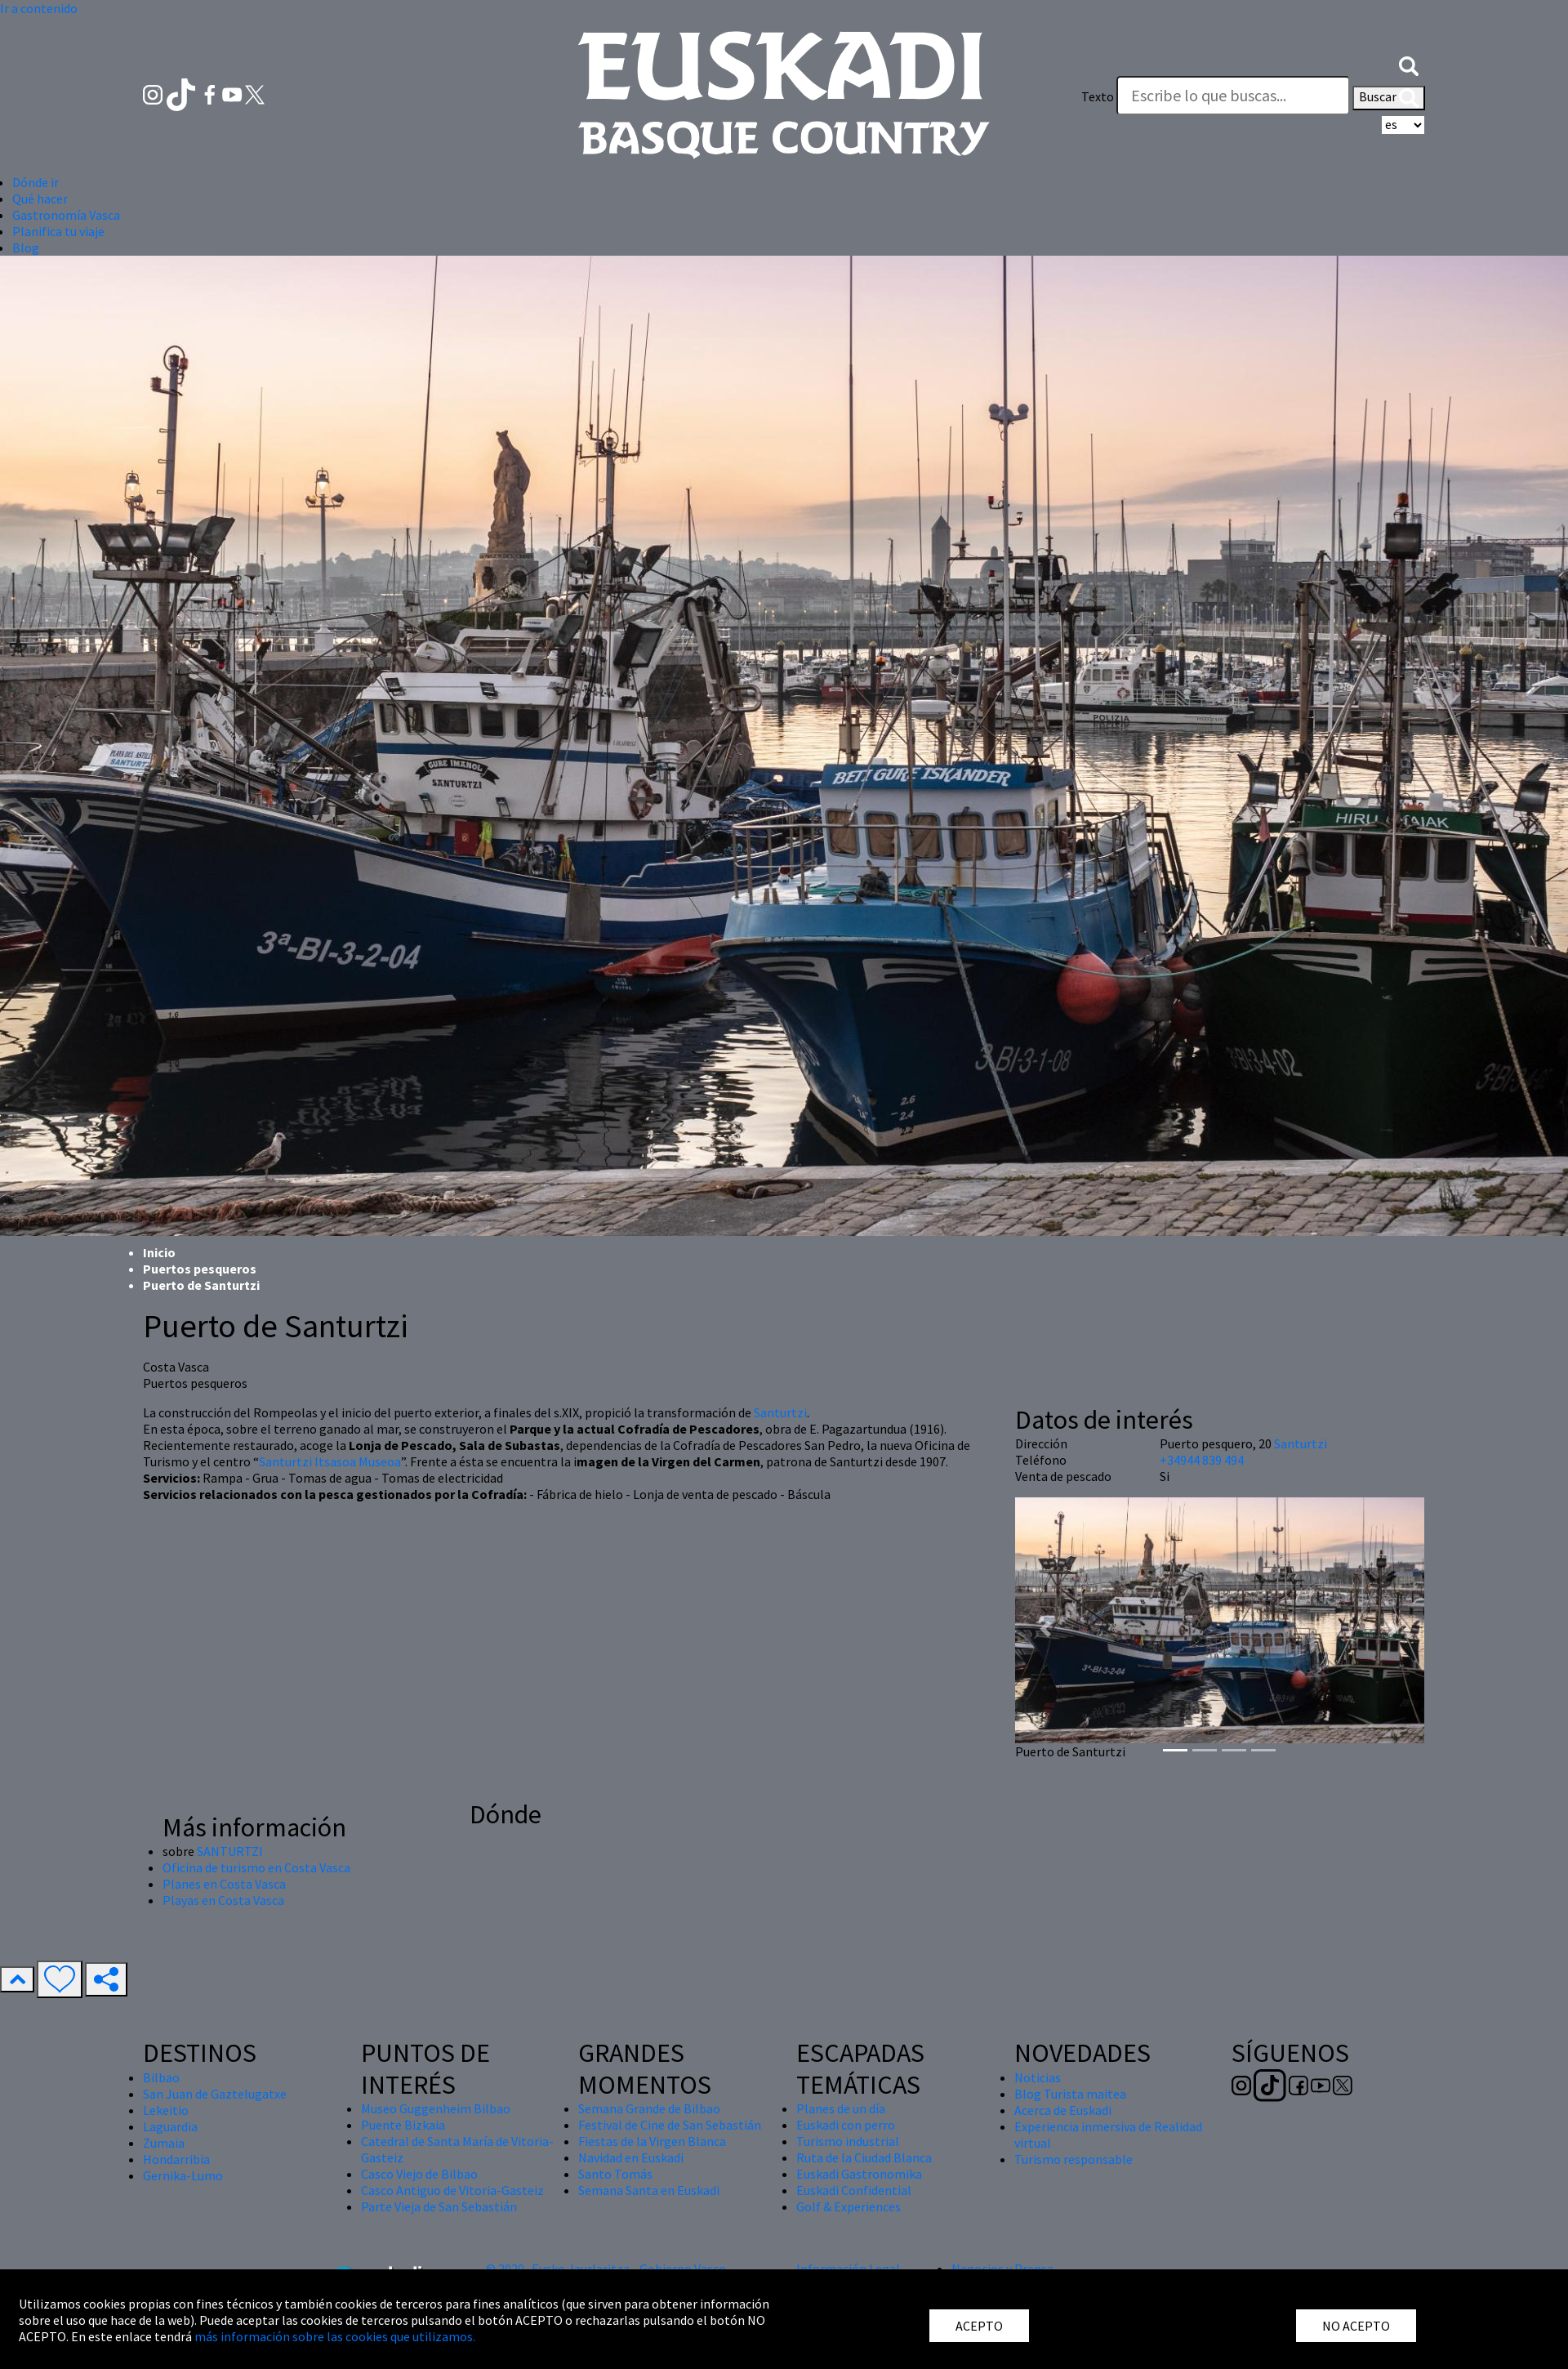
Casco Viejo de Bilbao (419, 2174)
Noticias (1037, 2077)
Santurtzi (780, 1412)
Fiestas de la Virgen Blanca (652, 2141)
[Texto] (1233, 95)
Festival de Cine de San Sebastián (669, 2125)
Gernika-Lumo (183, 2175)
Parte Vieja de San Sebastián (439, 2206)
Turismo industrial (847, 2141)
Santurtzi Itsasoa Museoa (330, 1461)
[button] (1409, 64)
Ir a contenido (39, 8)
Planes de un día (840, 2108)
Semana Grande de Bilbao (649, 2108)
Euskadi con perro (845, 2125)
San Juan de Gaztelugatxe (215, 2094)
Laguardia (170, 2126)
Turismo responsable (1073, 2159)
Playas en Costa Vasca (223, 1900)
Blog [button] (25, 247)
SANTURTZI (230, 1851)
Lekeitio (166, 2110)
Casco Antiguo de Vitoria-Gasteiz (452, 2190)
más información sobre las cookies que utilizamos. (334, 2336)
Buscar (1389, 98)
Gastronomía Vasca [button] (66, 215)
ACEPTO (979, 2326)
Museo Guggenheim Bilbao (435, 2108)
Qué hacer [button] (40, 198)
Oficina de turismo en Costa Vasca (256, 1867)
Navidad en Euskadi (631, 2157)
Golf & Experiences (848, 2206)
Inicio (159, 1252)
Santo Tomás (615, 2174)
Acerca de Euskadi (1062, 2110)
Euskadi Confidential (853, 2190)
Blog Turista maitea (1070, 2094)
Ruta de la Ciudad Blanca (864, 2157)
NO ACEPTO (1356, 2326)
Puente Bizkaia (403, 2125)
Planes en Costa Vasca (224, 1884)
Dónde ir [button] (35, 182)
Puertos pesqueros (199, 1268)
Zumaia (164, 2143)
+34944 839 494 (1202, 1460)
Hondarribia (176, 2159)
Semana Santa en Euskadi (648, 2190)
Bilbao (161, 2077)
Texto (1097, 96)
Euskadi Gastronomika (859, 2174)
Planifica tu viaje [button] (58, 231)
